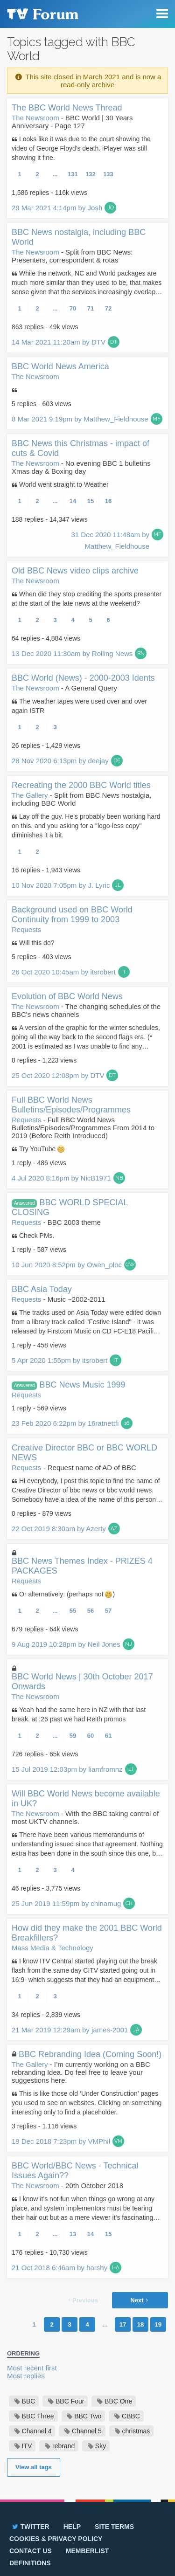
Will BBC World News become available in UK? (86, 1798)
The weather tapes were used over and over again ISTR (79, 706)
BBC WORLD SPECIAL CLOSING (70, 1207)
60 (90, 1735)
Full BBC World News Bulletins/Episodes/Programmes (71, 1104)
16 (108, 500)
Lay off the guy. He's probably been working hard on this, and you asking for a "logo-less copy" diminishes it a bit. (86, 826)
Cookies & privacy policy (55, 2538)
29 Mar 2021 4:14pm (57, 208)
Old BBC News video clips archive (75, 570)
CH (129, 1903)
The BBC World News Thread (67, 107)
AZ (114, 1529)
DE (116, 761)
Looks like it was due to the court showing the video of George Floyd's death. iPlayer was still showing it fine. (81, 148)
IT (123, 972)
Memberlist (87, 2551)
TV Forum (42, 14)
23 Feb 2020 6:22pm (65, 1423)
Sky (100, 2446)
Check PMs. (36, 1235)
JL (118, 885)
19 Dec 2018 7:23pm (61, 2141)
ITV (27, 2446)
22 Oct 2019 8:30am (59, 1529)
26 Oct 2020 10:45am (64, 972)
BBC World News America (60, 366)
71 (90, 308)
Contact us (30, 2551)
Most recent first (32, 2368)
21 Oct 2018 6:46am (59, 2268)
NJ (128, 1644)
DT (113, 342)
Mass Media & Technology (52, 1948)
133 (108, 174)
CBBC (131, 2416)
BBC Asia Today (42, 1289)
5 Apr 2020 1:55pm (59, 1360)
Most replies (26, 2376)
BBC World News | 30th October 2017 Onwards (82, 1681)
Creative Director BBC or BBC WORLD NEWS (84, 1452)
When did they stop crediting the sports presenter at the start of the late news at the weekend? (86, 598)
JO (110, 208)
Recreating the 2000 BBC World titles (81, 785)
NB (119, 1178)
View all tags (33, 2467)
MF (157, 419)
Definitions (30, 2563)
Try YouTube (42, 1149)
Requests (26, 929)
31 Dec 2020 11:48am (110, 540)
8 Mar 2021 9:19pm (80, 419)
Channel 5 (87, 2431)
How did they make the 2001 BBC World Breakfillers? (87, 1932)
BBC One (118, 2401)
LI (130, 1769)
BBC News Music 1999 (69, 1385)
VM (118, 2141)
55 (73, 1610)
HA (115, 2268)
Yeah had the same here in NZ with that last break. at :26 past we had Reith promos (79, 1714)
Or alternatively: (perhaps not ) (67, 1594)
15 (90, 500)
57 (108, 1610)
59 (73, 1735)
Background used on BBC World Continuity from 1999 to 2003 (72, 914)
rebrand (63, 2446)
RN (141, 653)
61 (108, 1735)
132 (90, 174)
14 (73, 500)
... (55, 174)
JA (136, 2030)
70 (73, 308)
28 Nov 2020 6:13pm (60, 761)
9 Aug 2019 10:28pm (66, 1644)
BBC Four (70, 2401)
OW (130, 1265)
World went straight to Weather (64, 484)
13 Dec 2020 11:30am (72, 653)
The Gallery (30, 795)
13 (73, 2234)
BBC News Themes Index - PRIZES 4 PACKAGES (82, 1565)
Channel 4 (37, 2431)
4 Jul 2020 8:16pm (61, 1178)
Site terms (114, 2526)
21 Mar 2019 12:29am (70, 2030)
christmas (136, 2431)
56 (90, 1610)
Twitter (30, 2526)
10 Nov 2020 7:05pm (61, 885)
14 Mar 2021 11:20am (58, 342)
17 (122, 2324)
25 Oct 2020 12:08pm (58, 1075)
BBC (28, 2401)
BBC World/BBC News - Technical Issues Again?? (75, 2170)
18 (140, 2324)
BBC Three (38, 2416)
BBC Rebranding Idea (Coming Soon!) (90, 2054)
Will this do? (36, 942)
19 (158, 2324)
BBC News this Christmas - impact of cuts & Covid (80, 448)
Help (72, 2526)
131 (73, 174)
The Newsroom (35, 118)
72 (108, 308)
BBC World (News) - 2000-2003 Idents (83, 678)
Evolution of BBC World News (67, 996)
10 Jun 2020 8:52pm (67, 1265)
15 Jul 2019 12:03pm (67, 1769)
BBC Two (87, 2416)
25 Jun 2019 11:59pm (66, 1903)
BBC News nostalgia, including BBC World (79, 237)
